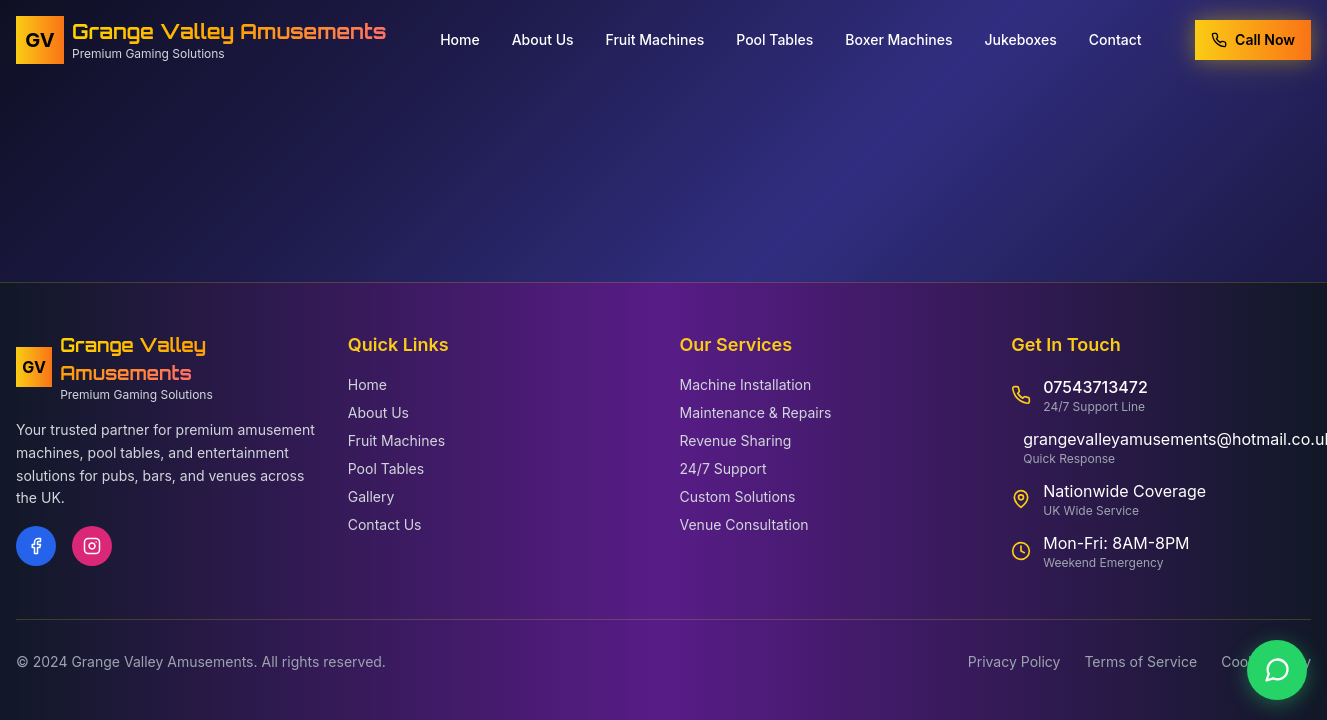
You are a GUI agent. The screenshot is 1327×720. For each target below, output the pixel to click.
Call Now (1253, 36)
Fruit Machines (655, 36)
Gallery (371, 496)
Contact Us (385, 524)
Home (460, 36)
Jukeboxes (1020, 36)
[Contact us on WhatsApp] (1277, 670)
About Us (543, 36)
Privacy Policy (1014, 661)
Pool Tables (774, 36)
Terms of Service (1140, 661)
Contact (1115, 36)
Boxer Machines (898, 36)
